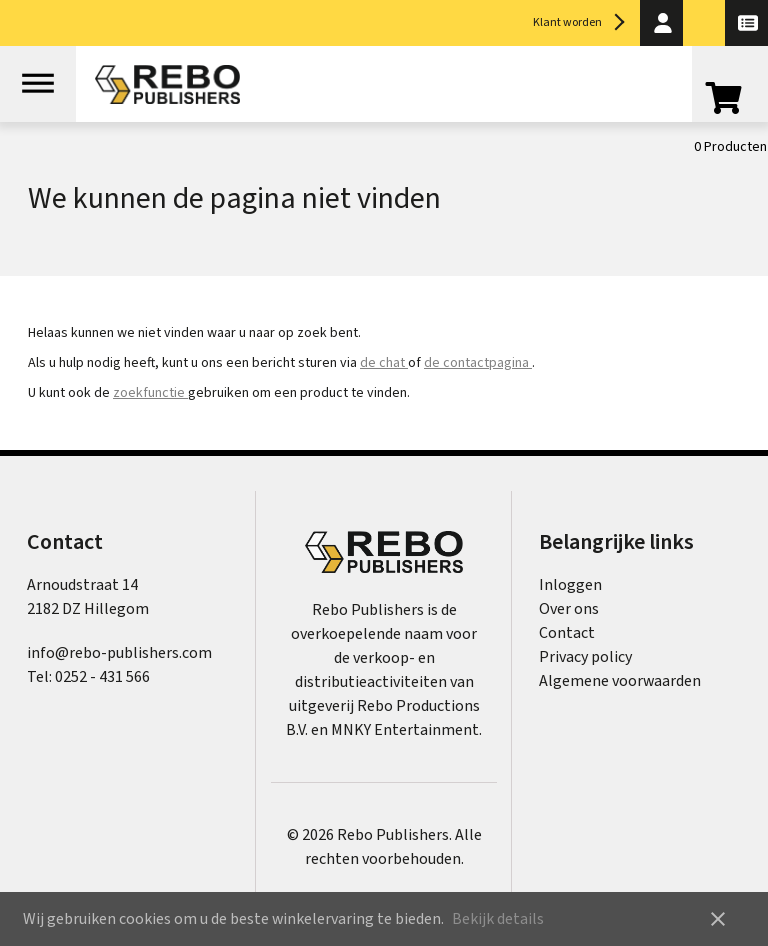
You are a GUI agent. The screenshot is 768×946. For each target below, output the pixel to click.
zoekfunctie (150, 393)
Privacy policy (585, 657)
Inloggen (570, 585)
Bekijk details (498, 919)
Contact (567, 633)
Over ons (569, 609)
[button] (661, 23)
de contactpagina (478, 363)
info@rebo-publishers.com (119, 653)
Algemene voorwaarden (620, 681)
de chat (384, 363)
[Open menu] (38, 84)
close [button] (718, 919)
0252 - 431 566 (102, 677)
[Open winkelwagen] (730, 101)
